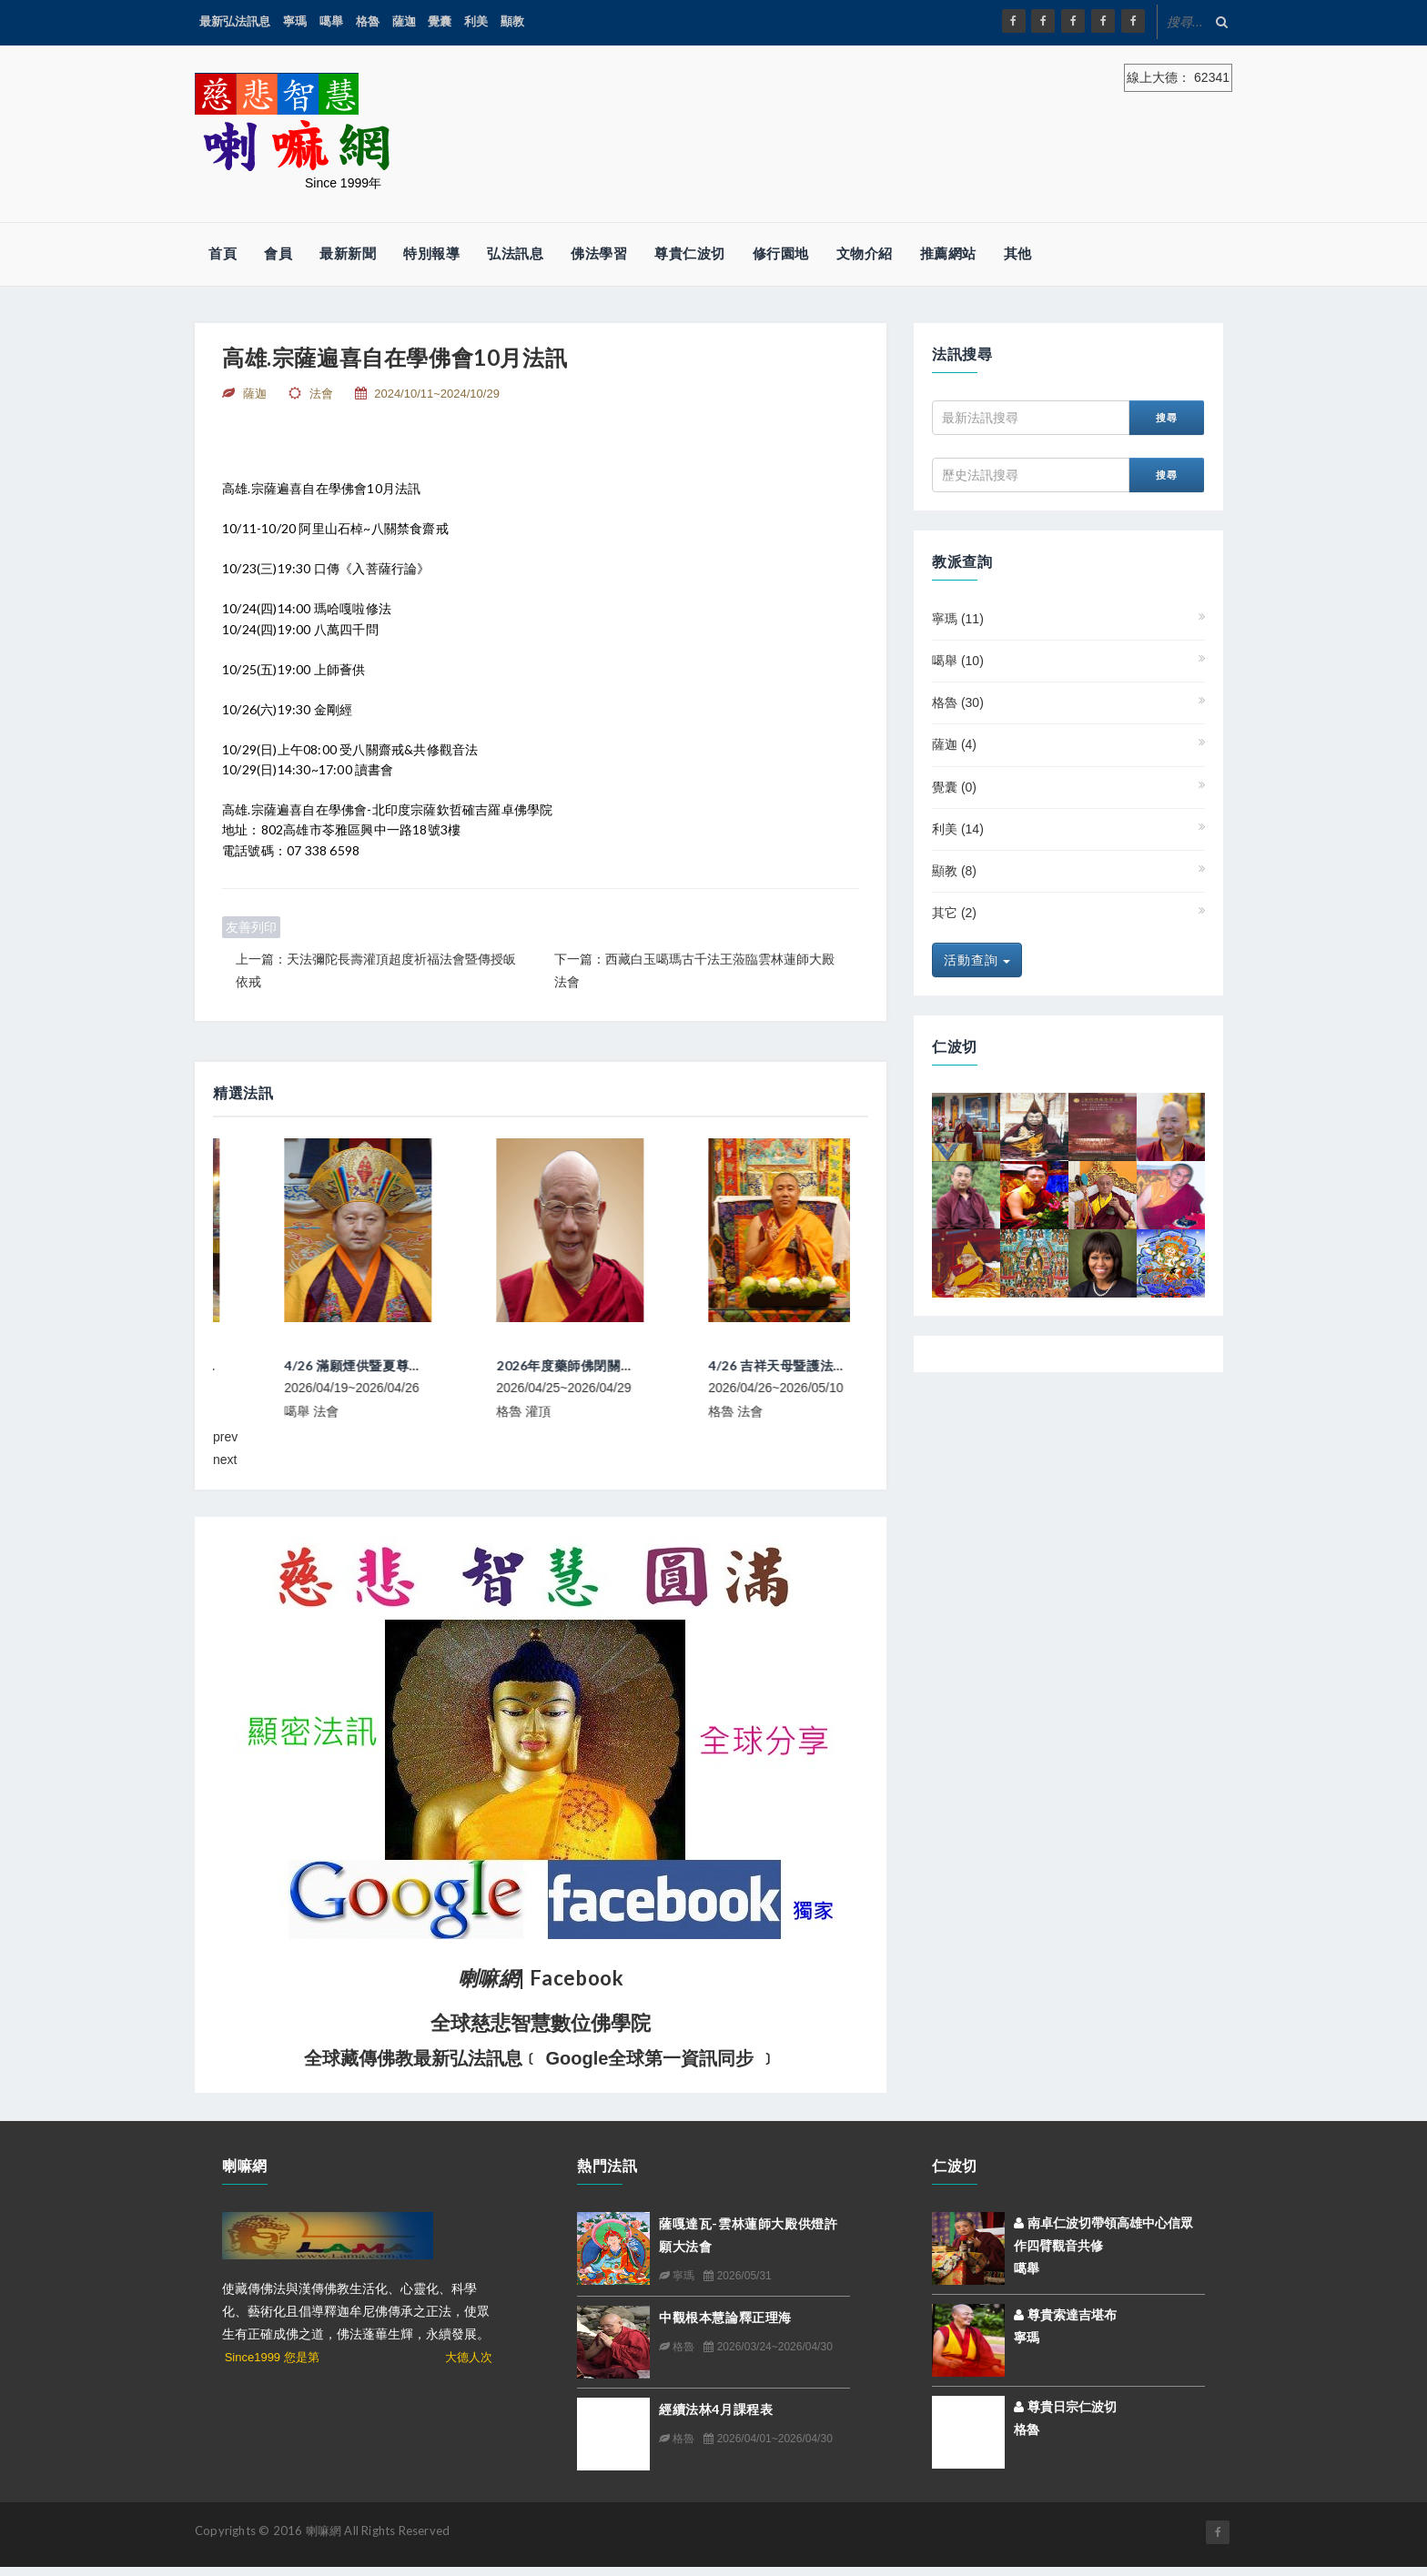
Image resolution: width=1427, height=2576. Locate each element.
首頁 (222, 253)
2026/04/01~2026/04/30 (767, 2438)
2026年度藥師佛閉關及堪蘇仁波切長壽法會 (768, 1365)
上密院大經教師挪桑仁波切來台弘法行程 (335, 1365)
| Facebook (541, 1977)
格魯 (368, 21)
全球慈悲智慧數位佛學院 (540, 2023)
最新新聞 (347, 253)
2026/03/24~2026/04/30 (767, 2346)
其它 (954, 912)
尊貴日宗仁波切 (1065, 2406)
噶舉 (331, 21)
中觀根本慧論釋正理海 (725, 2317)
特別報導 (431, 253)
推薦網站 (948, 253)
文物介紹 (864, 253)
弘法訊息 (515, 253)
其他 (1018, 253)
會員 (278, 253)
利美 (476, 21)
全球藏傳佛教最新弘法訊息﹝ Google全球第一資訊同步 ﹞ (540, 2058)
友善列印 (251, 927)
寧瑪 (295, 21)
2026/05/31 (737, 2275)
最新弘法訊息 (234, 21)
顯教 (512, 21)
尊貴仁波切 (689, 253)
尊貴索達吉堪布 (1065, 2315)
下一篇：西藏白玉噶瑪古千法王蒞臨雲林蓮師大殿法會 (694, 970)
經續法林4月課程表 (716, 2409)
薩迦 (404, 21)
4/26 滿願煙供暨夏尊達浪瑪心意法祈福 (543, 1365)
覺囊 (439, 21)
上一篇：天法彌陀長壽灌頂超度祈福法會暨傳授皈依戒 (376, 970)
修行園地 (781, 253)
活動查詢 (977, 960)
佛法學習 (599, 253)
